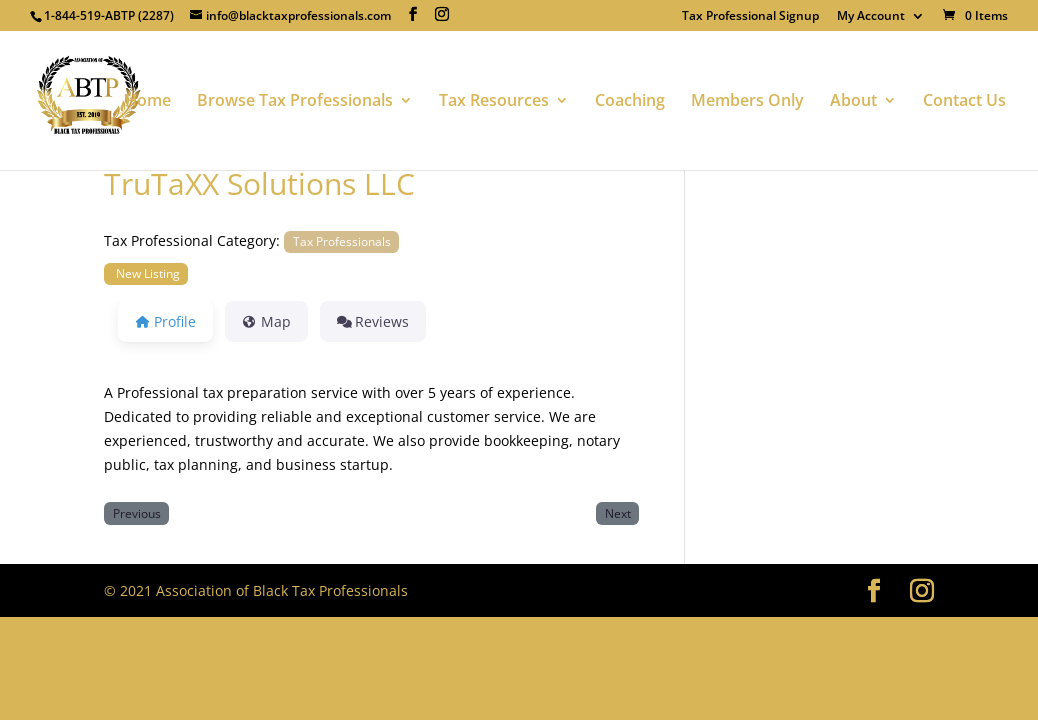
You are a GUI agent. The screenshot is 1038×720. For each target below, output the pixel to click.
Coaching (630, 102)
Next (618, 513)
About (853, 102)
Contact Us (964, 102)
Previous (137, 513)
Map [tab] (266, 321)
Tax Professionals (342, 241)
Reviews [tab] (373, 321)
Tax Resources (494, 102)
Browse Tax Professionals (295, 102)
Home (148, 102)
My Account (871, 17)
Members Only (747, 102)
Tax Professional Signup (750, 17)
